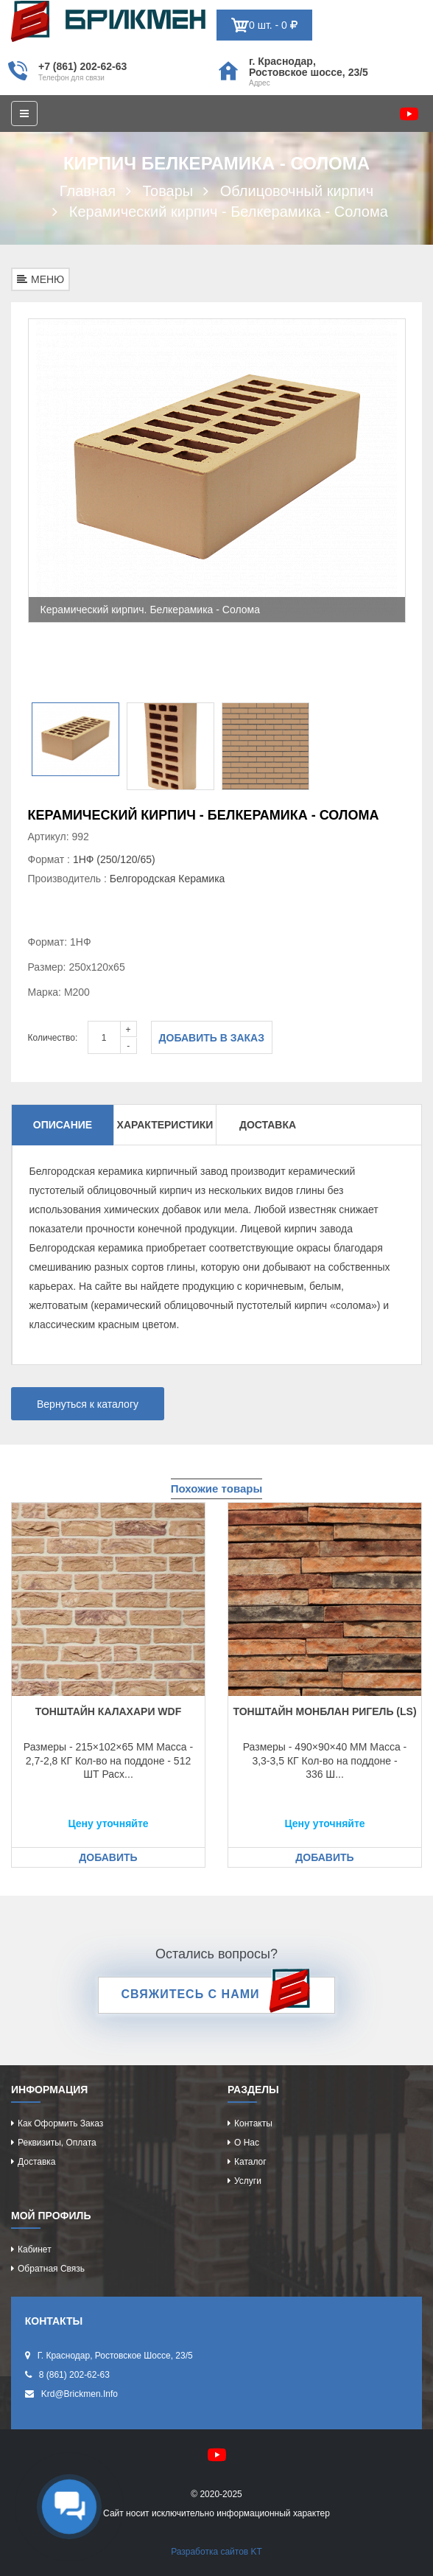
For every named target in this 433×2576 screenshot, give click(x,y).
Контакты (253, 2123)
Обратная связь (51, 2268)
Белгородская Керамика (167, 878)
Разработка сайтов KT (216, 2552)
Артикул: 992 (58, 836)
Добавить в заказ (212, 1038)
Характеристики (165, 1125)
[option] (217, 470)
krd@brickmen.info (79, 2394)
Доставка (267, 1125)
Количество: (53, 1038)
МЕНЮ (40, 279)
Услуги (247, 2181)
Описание (62, 1125)
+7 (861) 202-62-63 (82, 66)
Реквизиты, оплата (57, 2142)
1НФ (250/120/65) (114, 859)
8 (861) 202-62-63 (74, 2375)
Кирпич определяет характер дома (108, 21)
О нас (246, 2142)
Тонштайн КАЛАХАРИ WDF (108, 1711)
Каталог (250, 2162)
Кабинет (35, 2249)
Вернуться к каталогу (87, 1404)
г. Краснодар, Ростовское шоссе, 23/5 (308, 66)
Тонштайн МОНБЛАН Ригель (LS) (324, 1711)
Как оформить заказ (60, 2123)
